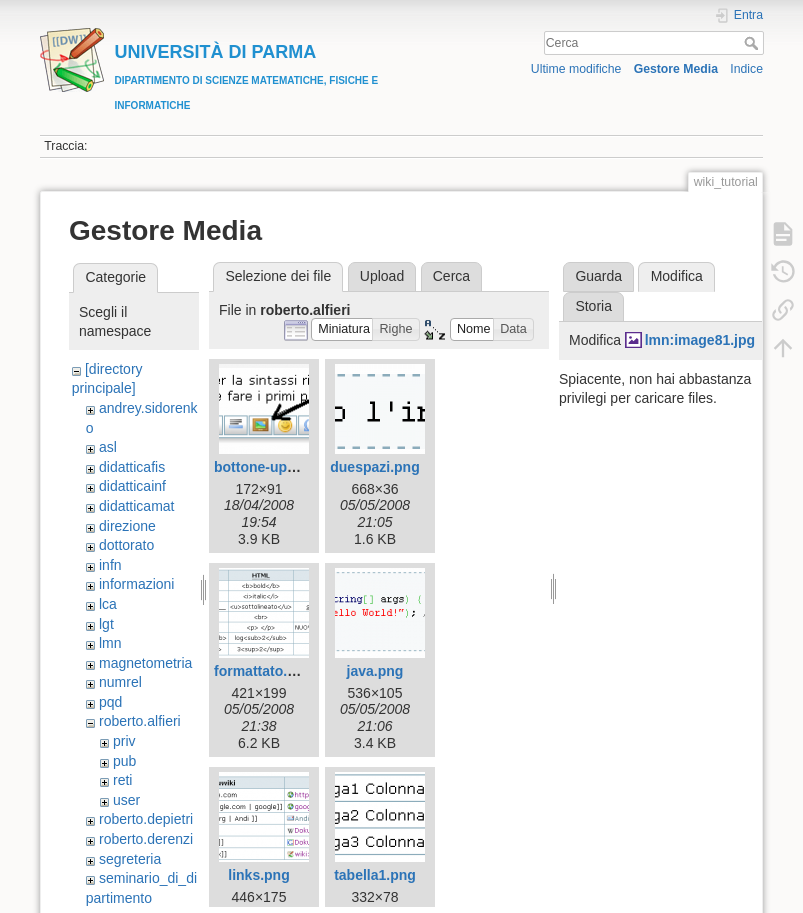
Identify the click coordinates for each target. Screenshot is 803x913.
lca (108, 604)
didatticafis (132, 467)
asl (108, 447)
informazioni (136, 584)
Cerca (753, 43)
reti (122, 780)
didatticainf (132, 486)
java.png (375, 671)
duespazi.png (374, 467)
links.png (258, 875)
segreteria (130, 859)
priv (124, 741)
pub (124, 761)
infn (110, 565)
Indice (746, 69)
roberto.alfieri (140, 721)
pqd (110, 702)
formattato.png (263, 671)
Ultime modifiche (576, 69)
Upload (382, 276)
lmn (110, 643)
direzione (127, 526)
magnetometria (145, 663)
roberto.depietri (146, 819)
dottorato (126, 545)
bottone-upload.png (279, 467)
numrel (120, 682)
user (126, 800)
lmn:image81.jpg (700, 340)
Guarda (598, 276)
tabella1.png (375, 875)
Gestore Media (676, 69)
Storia (593, 306)
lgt (106, 624)
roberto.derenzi (146, 839)
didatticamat (136, 506)
